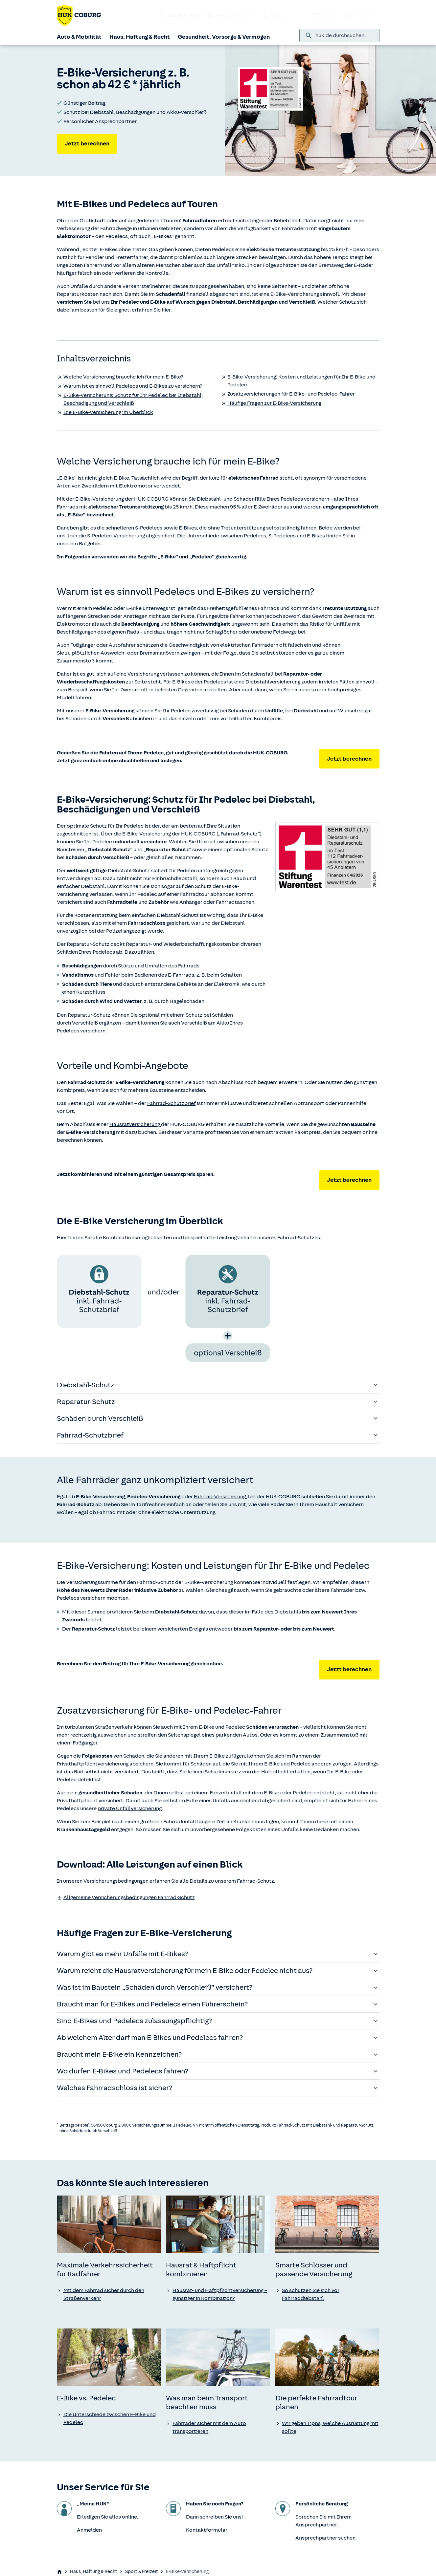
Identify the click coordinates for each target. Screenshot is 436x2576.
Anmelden (362, 16)
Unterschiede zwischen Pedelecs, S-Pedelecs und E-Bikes (255, 536)
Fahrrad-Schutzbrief (171, 1103)
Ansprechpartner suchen (325, 2538)
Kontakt (325, 16)
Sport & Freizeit (141, 2571)
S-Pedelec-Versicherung (116, 536)
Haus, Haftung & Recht (139, 36)
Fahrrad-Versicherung (220, 1497)
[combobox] (344, 35)
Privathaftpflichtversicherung (93, 1764)
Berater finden (284, 16)
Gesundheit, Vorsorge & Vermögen (224, 36)
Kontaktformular (206, 2530)
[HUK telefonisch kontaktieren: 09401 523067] (180, 16)
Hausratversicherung (135, 1124)
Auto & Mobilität (79, 36)
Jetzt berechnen (87, 143)
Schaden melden (231, 16)
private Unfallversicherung (130, 1808)
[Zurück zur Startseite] (79, 15)
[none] (109, 2224)
